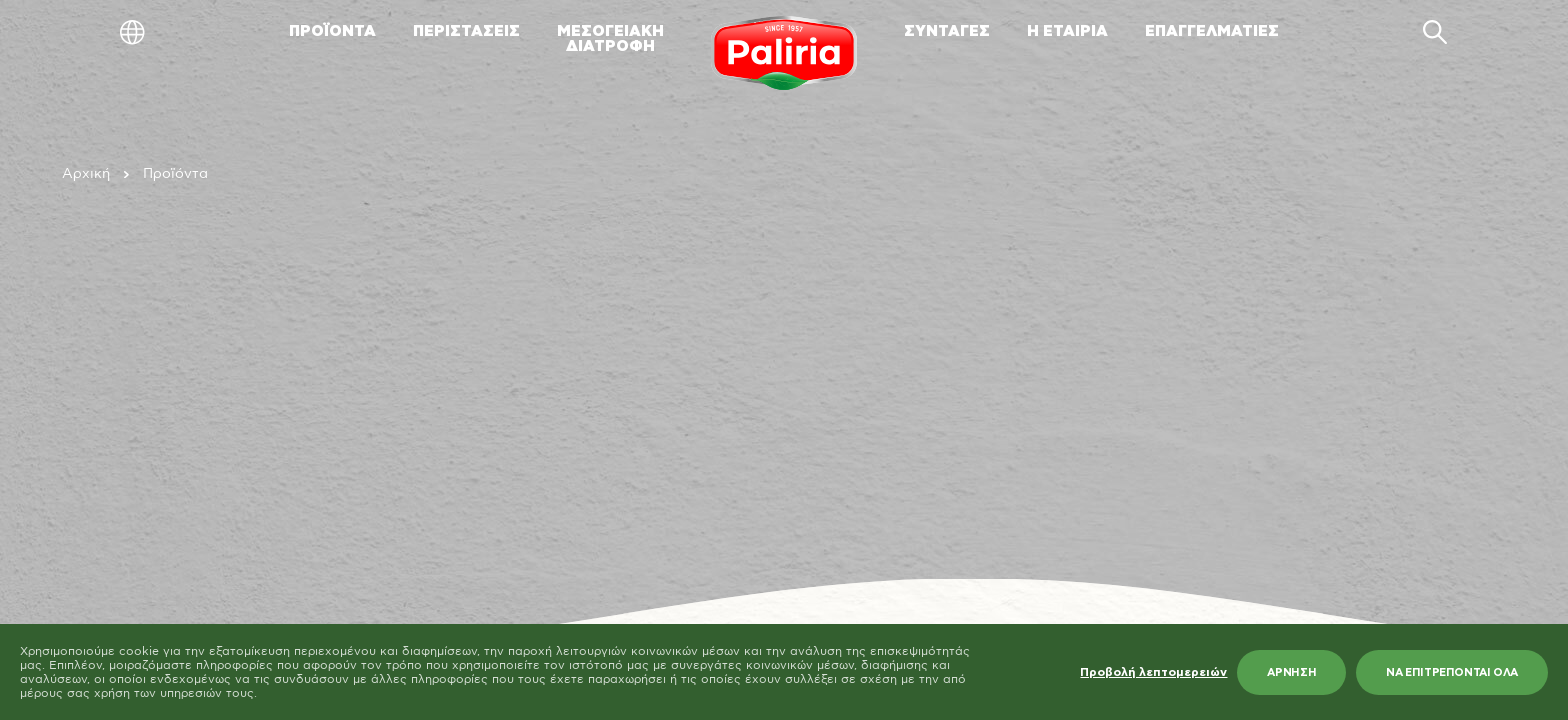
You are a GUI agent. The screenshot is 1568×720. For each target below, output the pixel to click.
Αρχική (86, 174)
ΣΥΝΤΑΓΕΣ (947, 31)
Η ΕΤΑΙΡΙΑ (1067, 31)
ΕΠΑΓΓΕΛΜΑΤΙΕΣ (1212, 31)
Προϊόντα (175, 174)
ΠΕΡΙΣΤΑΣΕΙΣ (466, 31)
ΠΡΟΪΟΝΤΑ (332, 31)
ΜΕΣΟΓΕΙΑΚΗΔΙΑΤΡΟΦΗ (610, 39)
